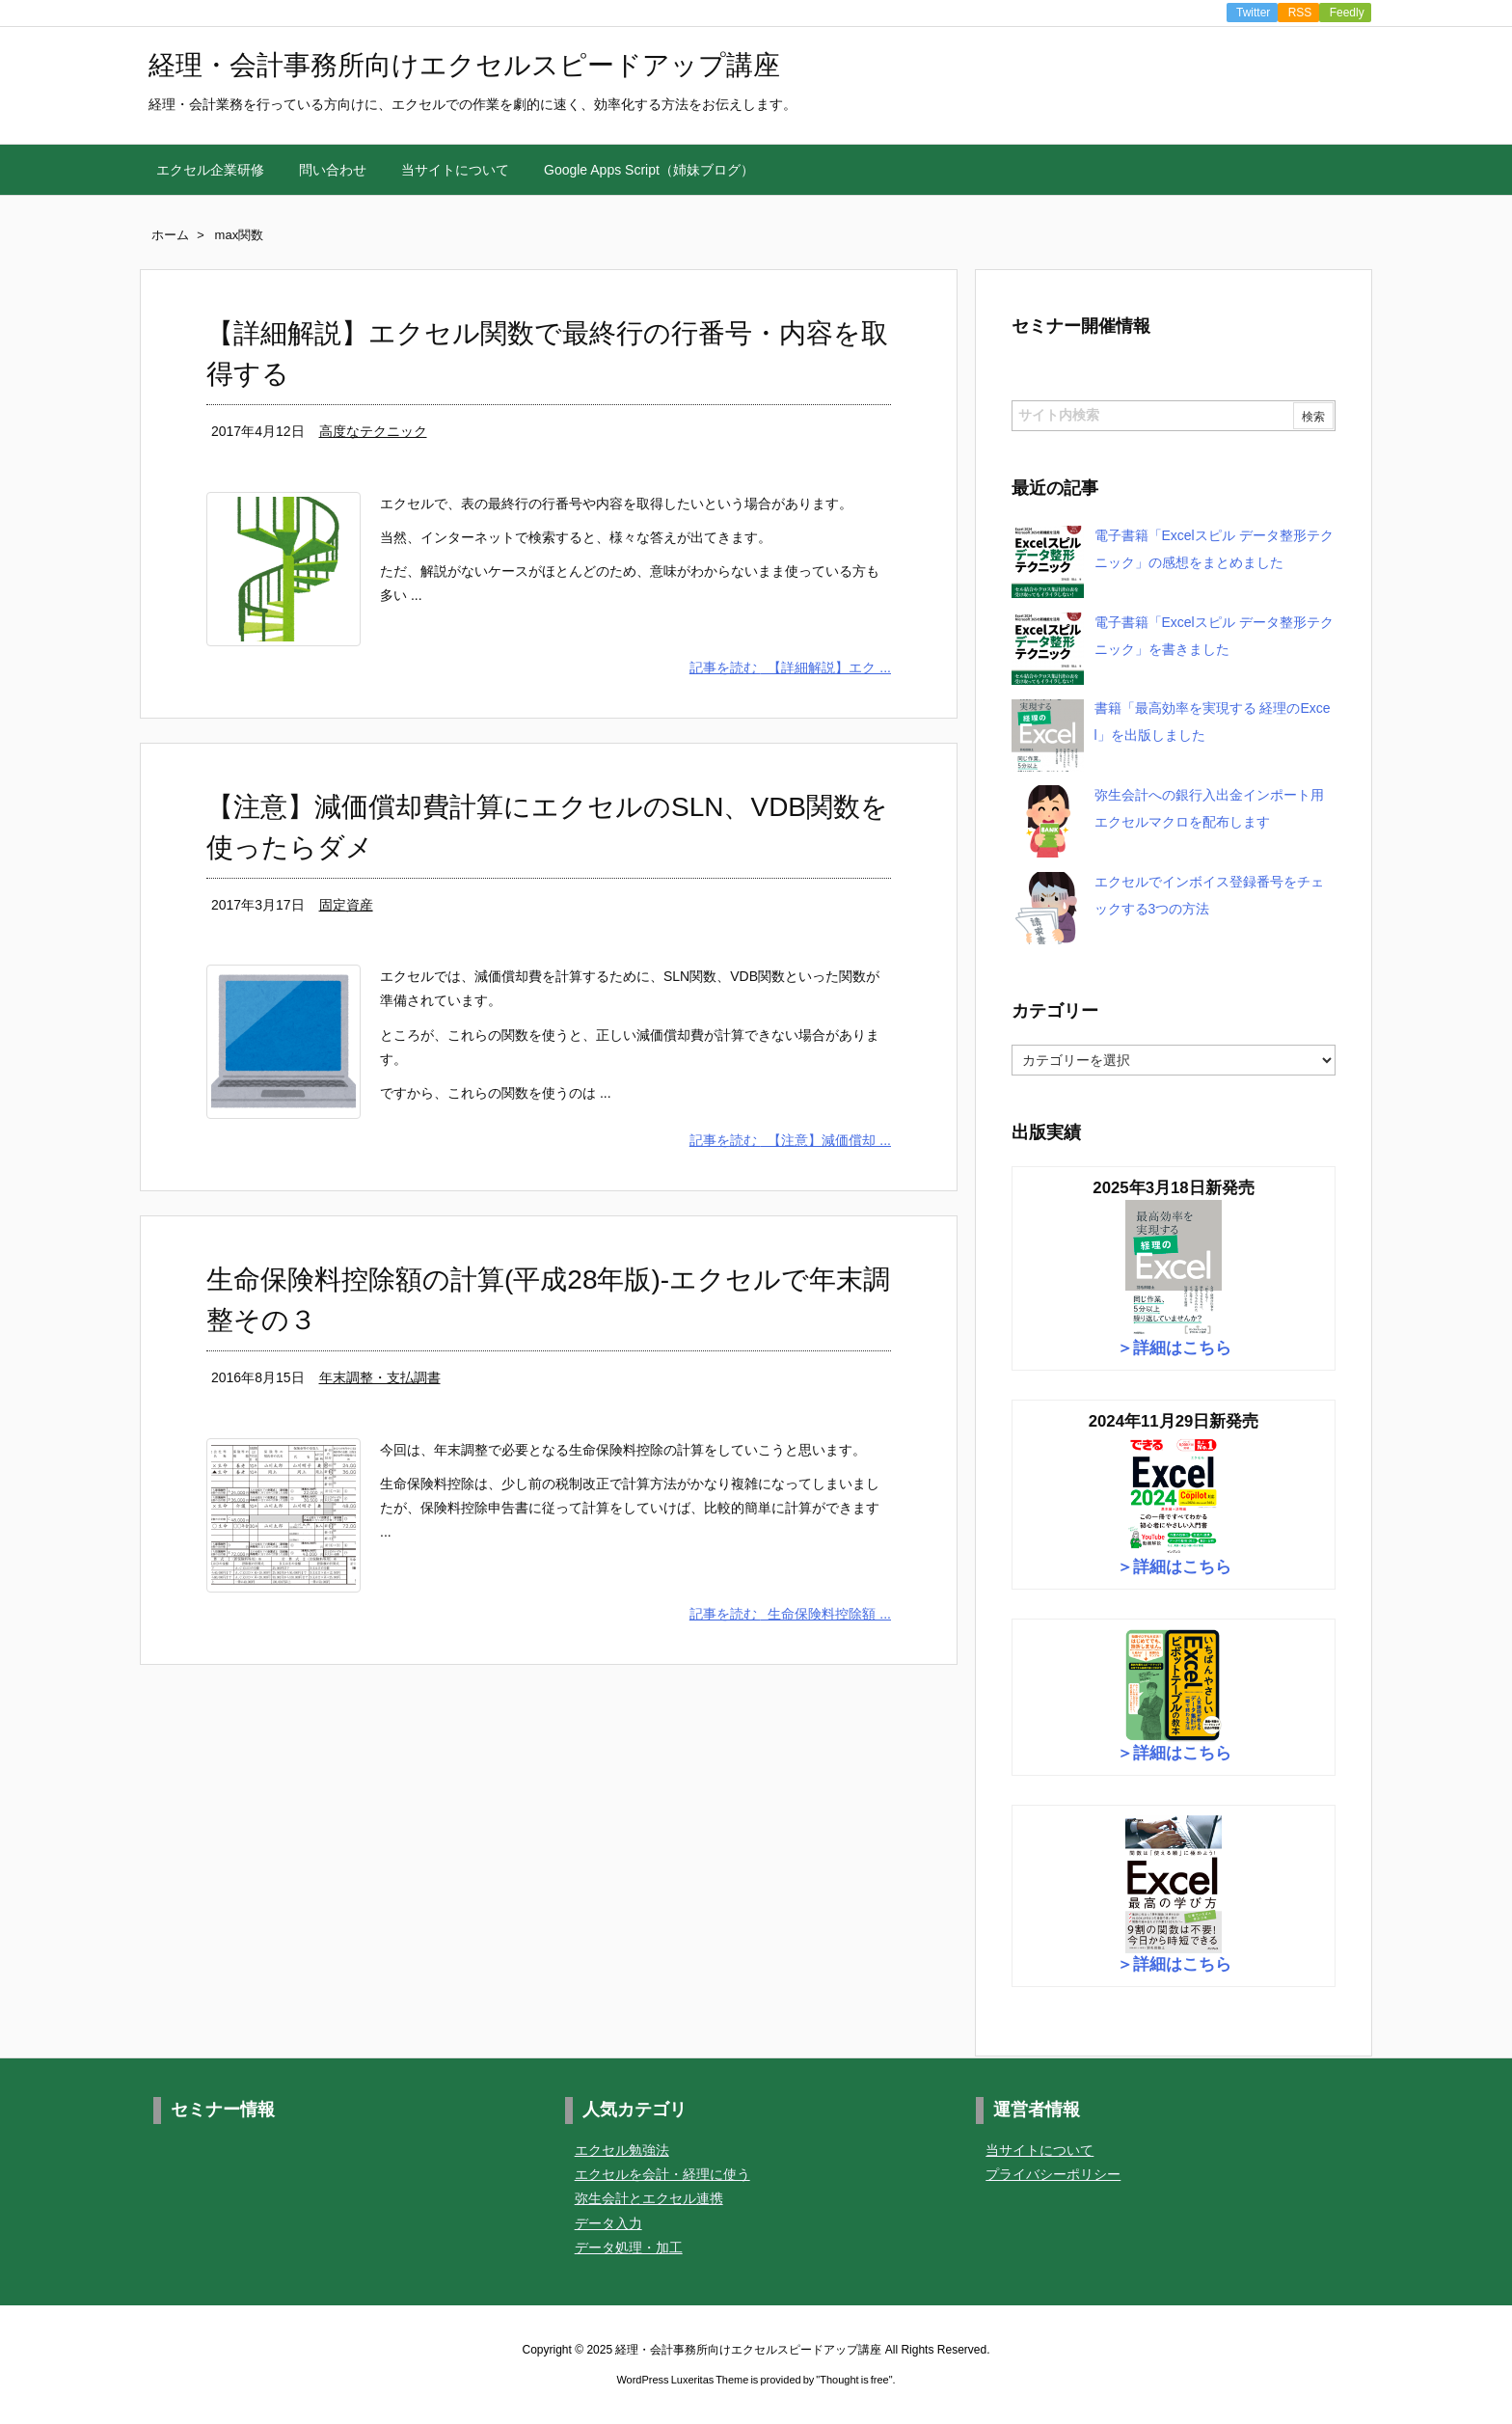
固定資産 (346, 904)
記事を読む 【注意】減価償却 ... (790, 1140)
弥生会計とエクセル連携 (649, 2199)
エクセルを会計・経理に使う (662, 2174)
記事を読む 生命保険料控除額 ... (790, 1613)
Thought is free (854, 2379)
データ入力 (608, 2223)
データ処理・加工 (629, 2247)
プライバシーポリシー (1053, 2174)
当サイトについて (1040, 2150)
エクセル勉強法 (622, 2150)
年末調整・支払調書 (380, 1377)
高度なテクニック (373, 431)
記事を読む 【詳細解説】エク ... (790, 667)
